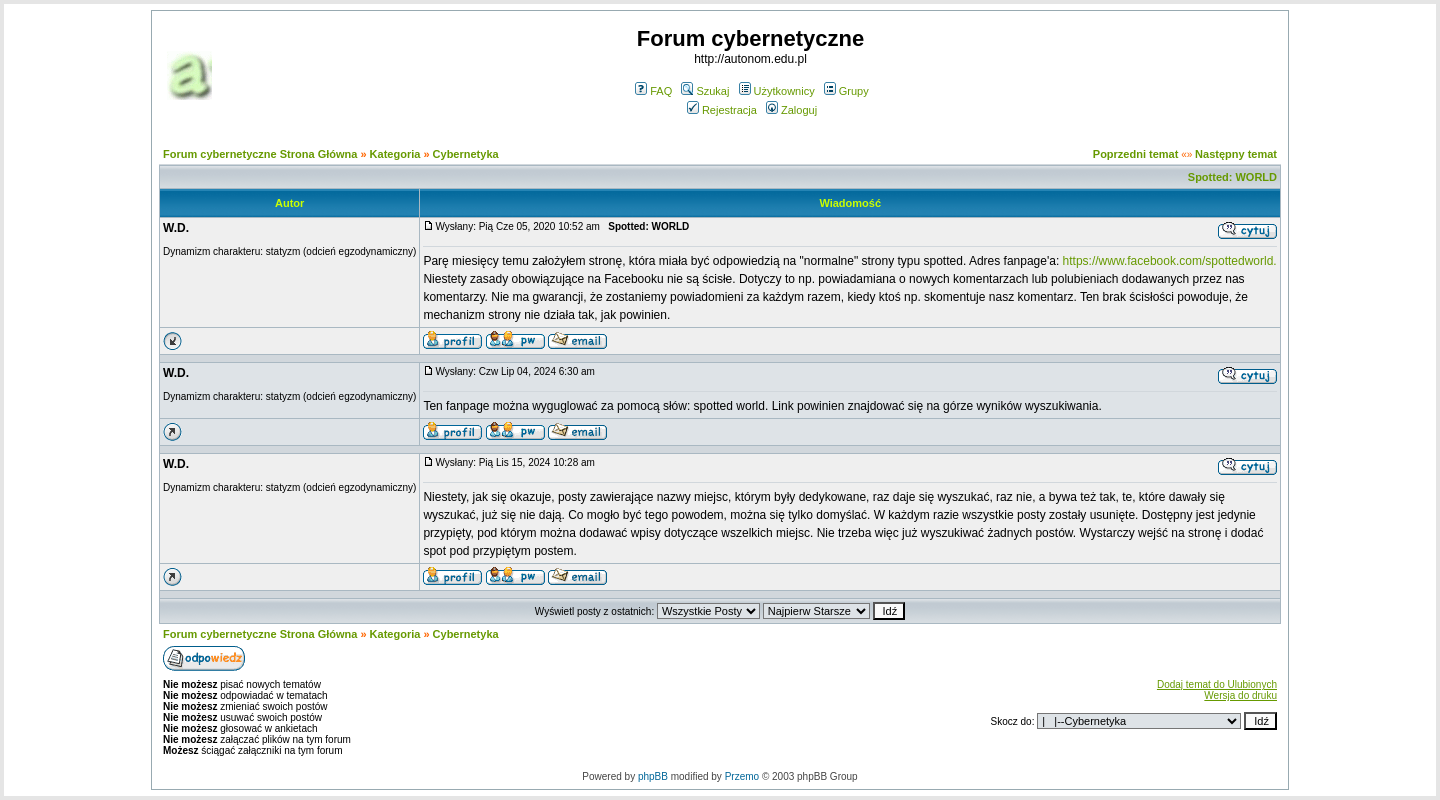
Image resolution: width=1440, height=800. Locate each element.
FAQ (653, 91)
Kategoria (395, 154)
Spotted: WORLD (1232, 177)
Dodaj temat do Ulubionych (1217, 684)
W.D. (176, 228)
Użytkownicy (777, 91)
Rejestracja (722, 110)
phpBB (653, 776)
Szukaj (705, 91)
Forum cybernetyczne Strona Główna (260, 154)
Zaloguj (791, 110)
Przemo (742, 776)
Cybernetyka (466, 154)
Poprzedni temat (1136, 154)
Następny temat (1236, 154)
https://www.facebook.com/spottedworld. (1170, 261)
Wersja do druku (1240, 695)
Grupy (846, 91)
